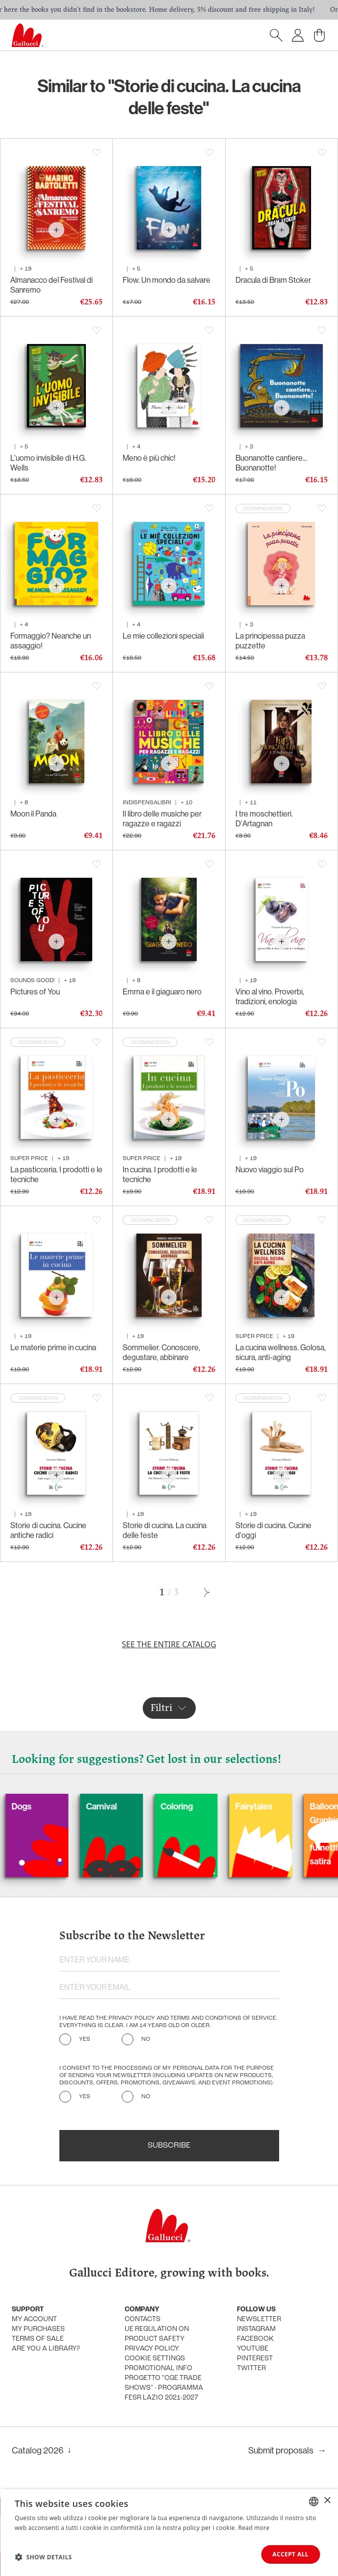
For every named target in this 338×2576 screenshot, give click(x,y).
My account (34, 2319)
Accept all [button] (290, 2554)
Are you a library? (46, 2349)
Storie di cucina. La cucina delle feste (165, 1530)
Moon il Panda (33, 813)
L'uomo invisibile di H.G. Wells (48, 462)
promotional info (158, 2368)
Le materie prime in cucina (53, 1347)
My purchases (38, 2329)
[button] (43, 2557)
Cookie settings (155, 2358)
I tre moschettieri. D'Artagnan (264, 818)
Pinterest (255, 2358)
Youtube (252, 2349)
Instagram (256, 2329)
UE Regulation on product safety (157, 2334)
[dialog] (169, 2532)
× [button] (327, 2500)
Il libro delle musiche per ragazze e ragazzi (162, 818)
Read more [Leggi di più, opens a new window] (253, 2528)
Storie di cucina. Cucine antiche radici (48, 1530)
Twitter (251, 2368)
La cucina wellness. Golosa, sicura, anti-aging (280, 1352)
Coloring (214, 1806)
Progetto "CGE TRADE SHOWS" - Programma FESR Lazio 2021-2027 (164, 2388)
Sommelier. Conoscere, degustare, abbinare (161, 1352)
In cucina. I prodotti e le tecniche (160, 1174)
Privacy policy (152, 2349)
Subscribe (169, 2146)
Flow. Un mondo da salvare (166, 280)
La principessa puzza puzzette (270, 640)
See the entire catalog (169, 1644)
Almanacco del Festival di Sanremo (51, 285)
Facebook (255, 2339)
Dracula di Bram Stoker (273, 280)
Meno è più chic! (149, 458)
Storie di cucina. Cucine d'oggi (273, 1530)
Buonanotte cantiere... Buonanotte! (271, 462)
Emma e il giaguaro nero (162, 991)
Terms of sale (38, 2339)
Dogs (59, 1806)
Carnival (139, 1806)
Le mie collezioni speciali (163, 636)
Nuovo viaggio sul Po (269, 1169)
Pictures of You (35, 991)
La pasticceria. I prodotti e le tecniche (56, 1174)
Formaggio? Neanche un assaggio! (50, 640)
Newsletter (259, 2319)
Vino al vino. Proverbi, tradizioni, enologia (269, 996)
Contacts (142, 2319)
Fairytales (291, 1806)
